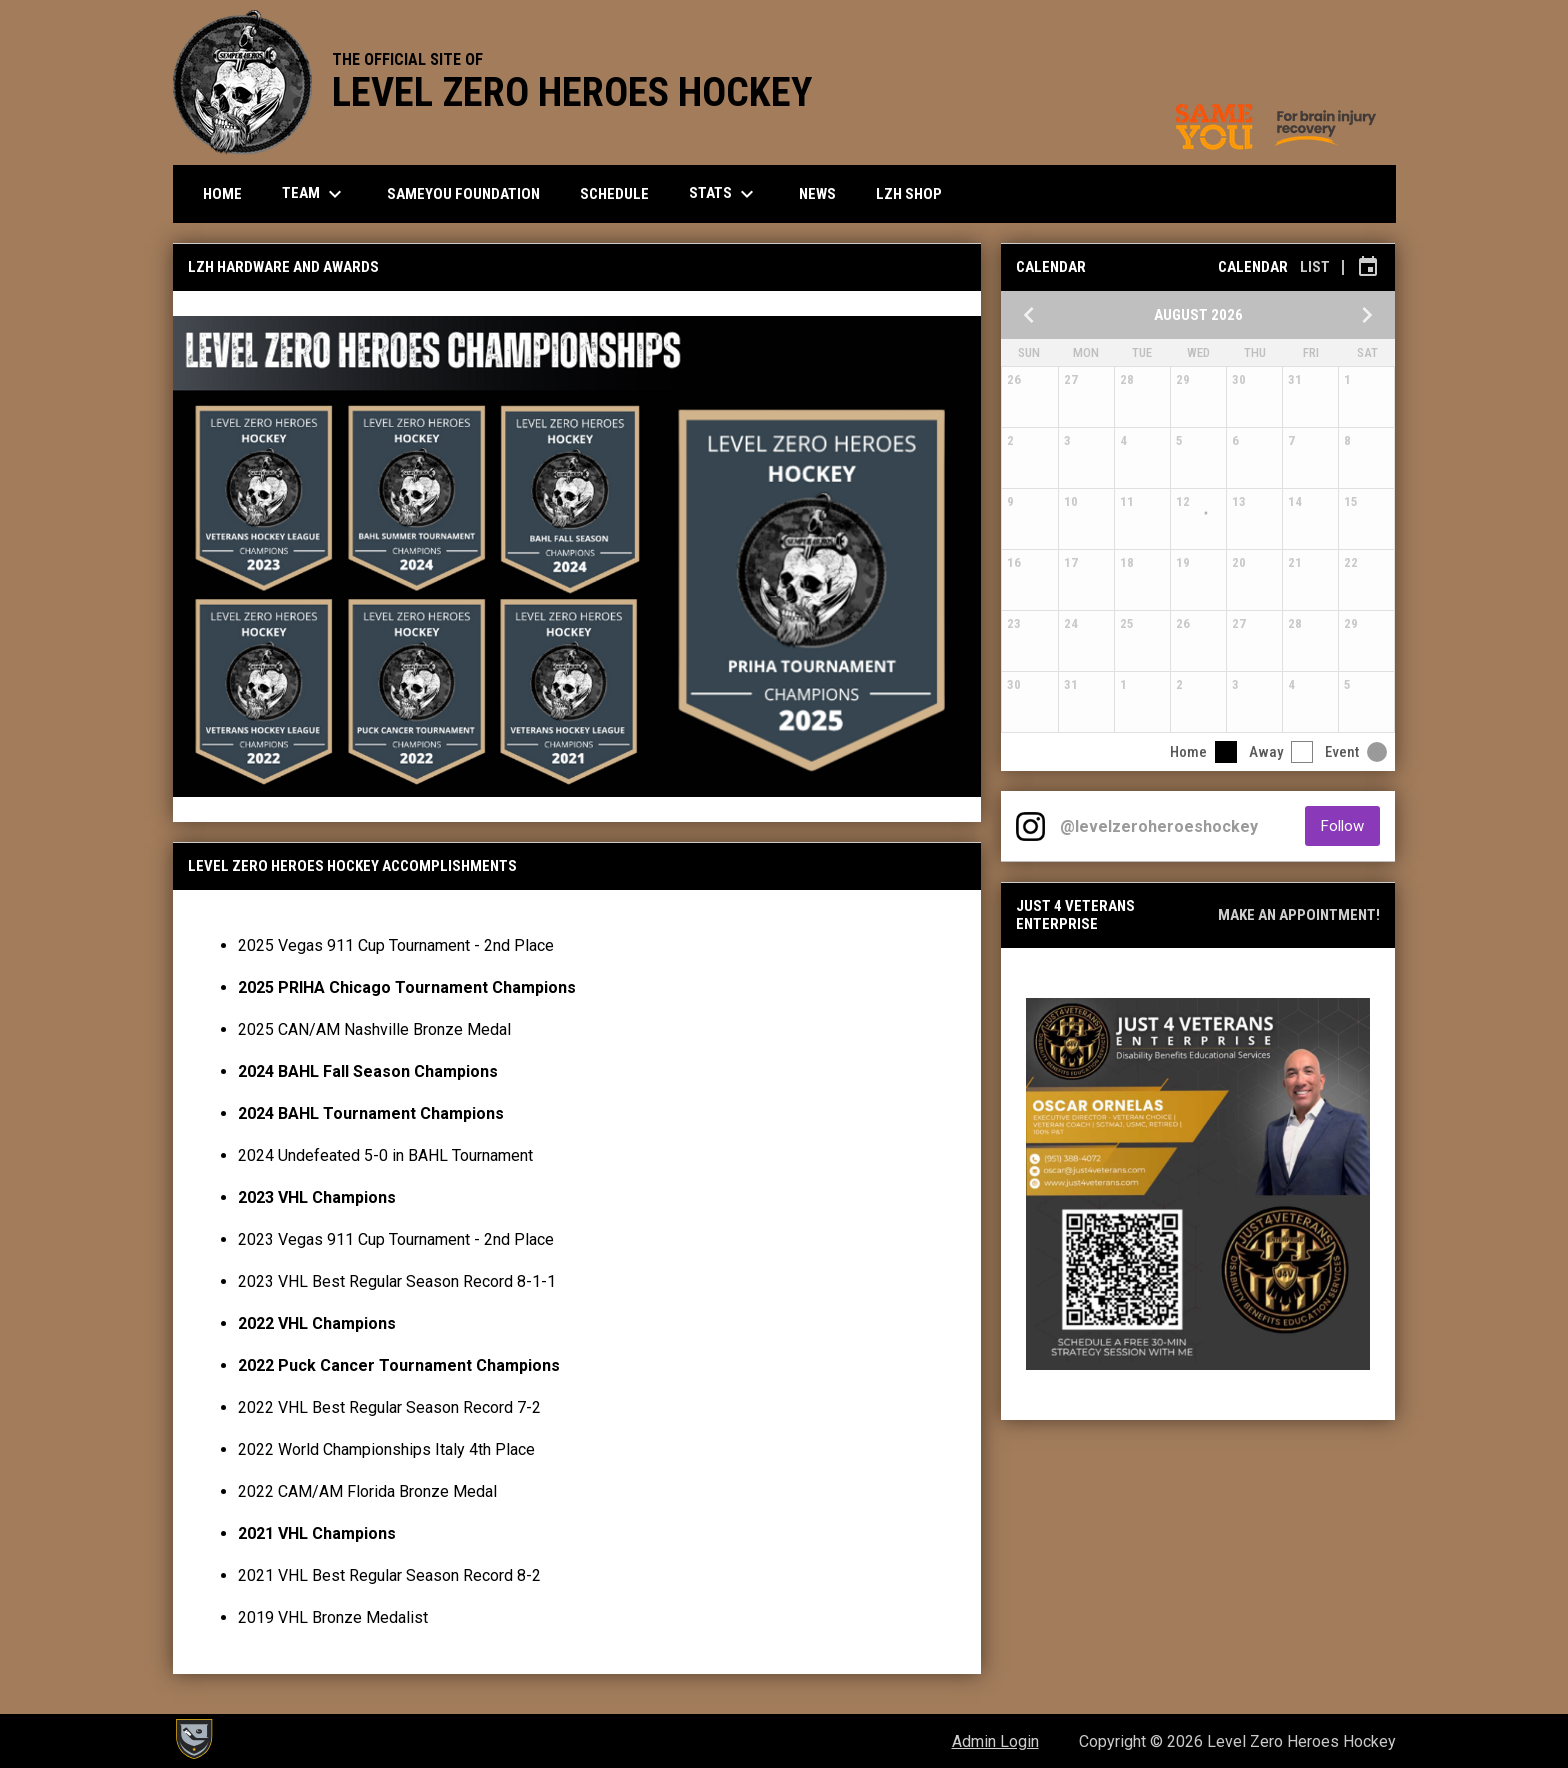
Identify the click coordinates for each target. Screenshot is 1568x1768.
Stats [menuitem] (724, 194)
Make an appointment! (1299, 915)
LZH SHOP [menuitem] (916, 193)
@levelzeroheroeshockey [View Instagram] (1159, 826)
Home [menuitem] (222, 194)
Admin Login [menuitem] (995, 1741)
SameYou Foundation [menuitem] (463, 194)
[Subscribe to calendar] (1368, 267)
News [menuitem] (817, 194)
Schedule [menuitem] (614, 194)
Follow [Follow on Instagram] (1350, 825)
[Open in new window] (1198, 1184)
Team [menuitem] (314, 194)
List (1315, 267)
